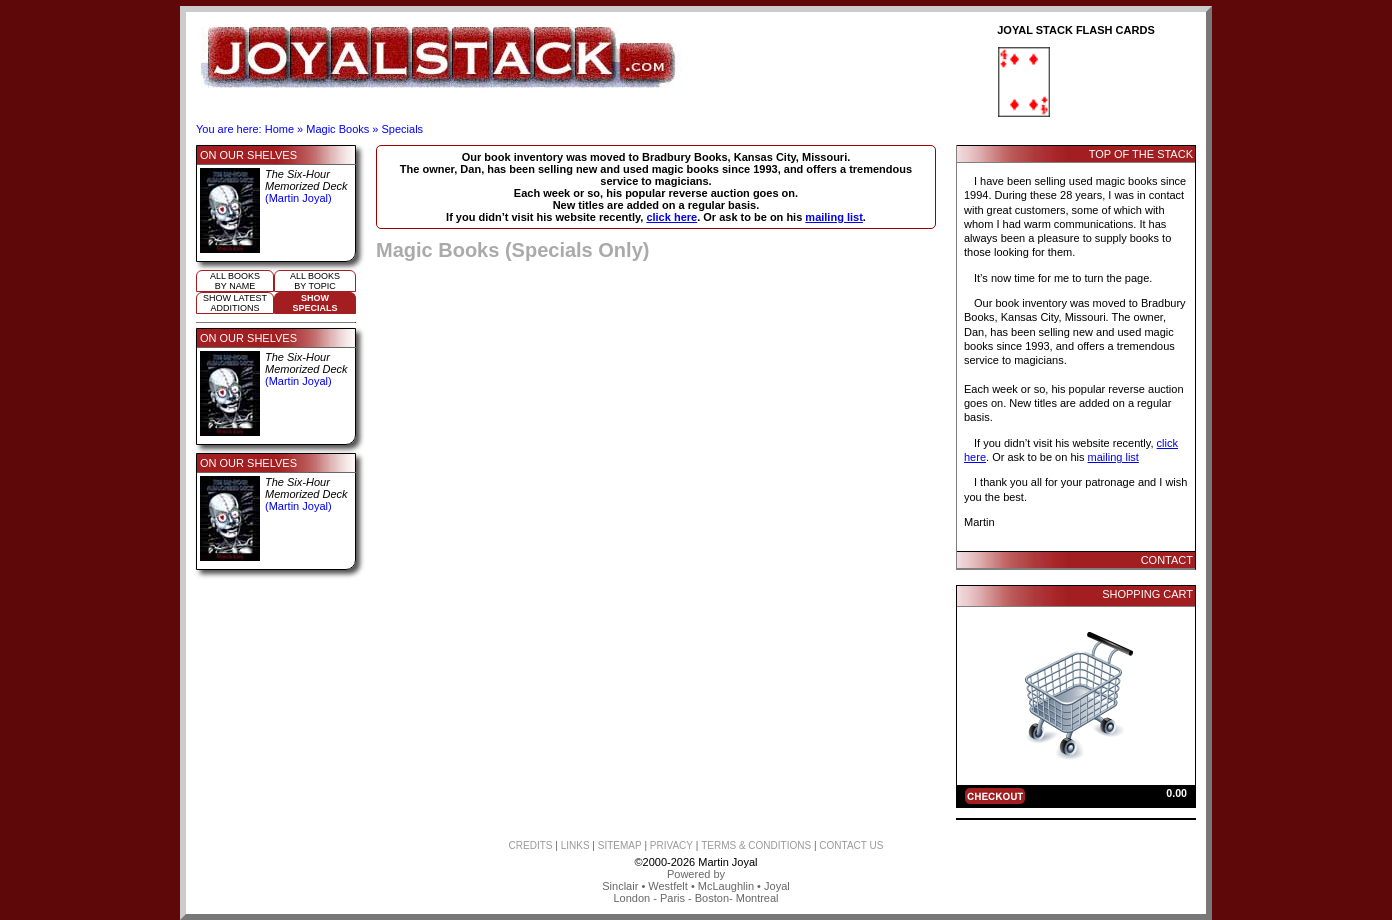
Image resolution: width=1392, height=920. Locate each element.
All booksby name (235, 281)
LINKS (575, 845)
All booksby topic (315, 281)
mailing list (833, 217)
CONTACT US (851, 845)
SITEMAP (620, 845)
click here (671, 217)
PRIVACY (671, 845)
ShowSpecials (314, 303)
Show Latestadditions (235, 303)
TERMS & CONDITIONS (756, 845)
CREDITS (531, 845)
